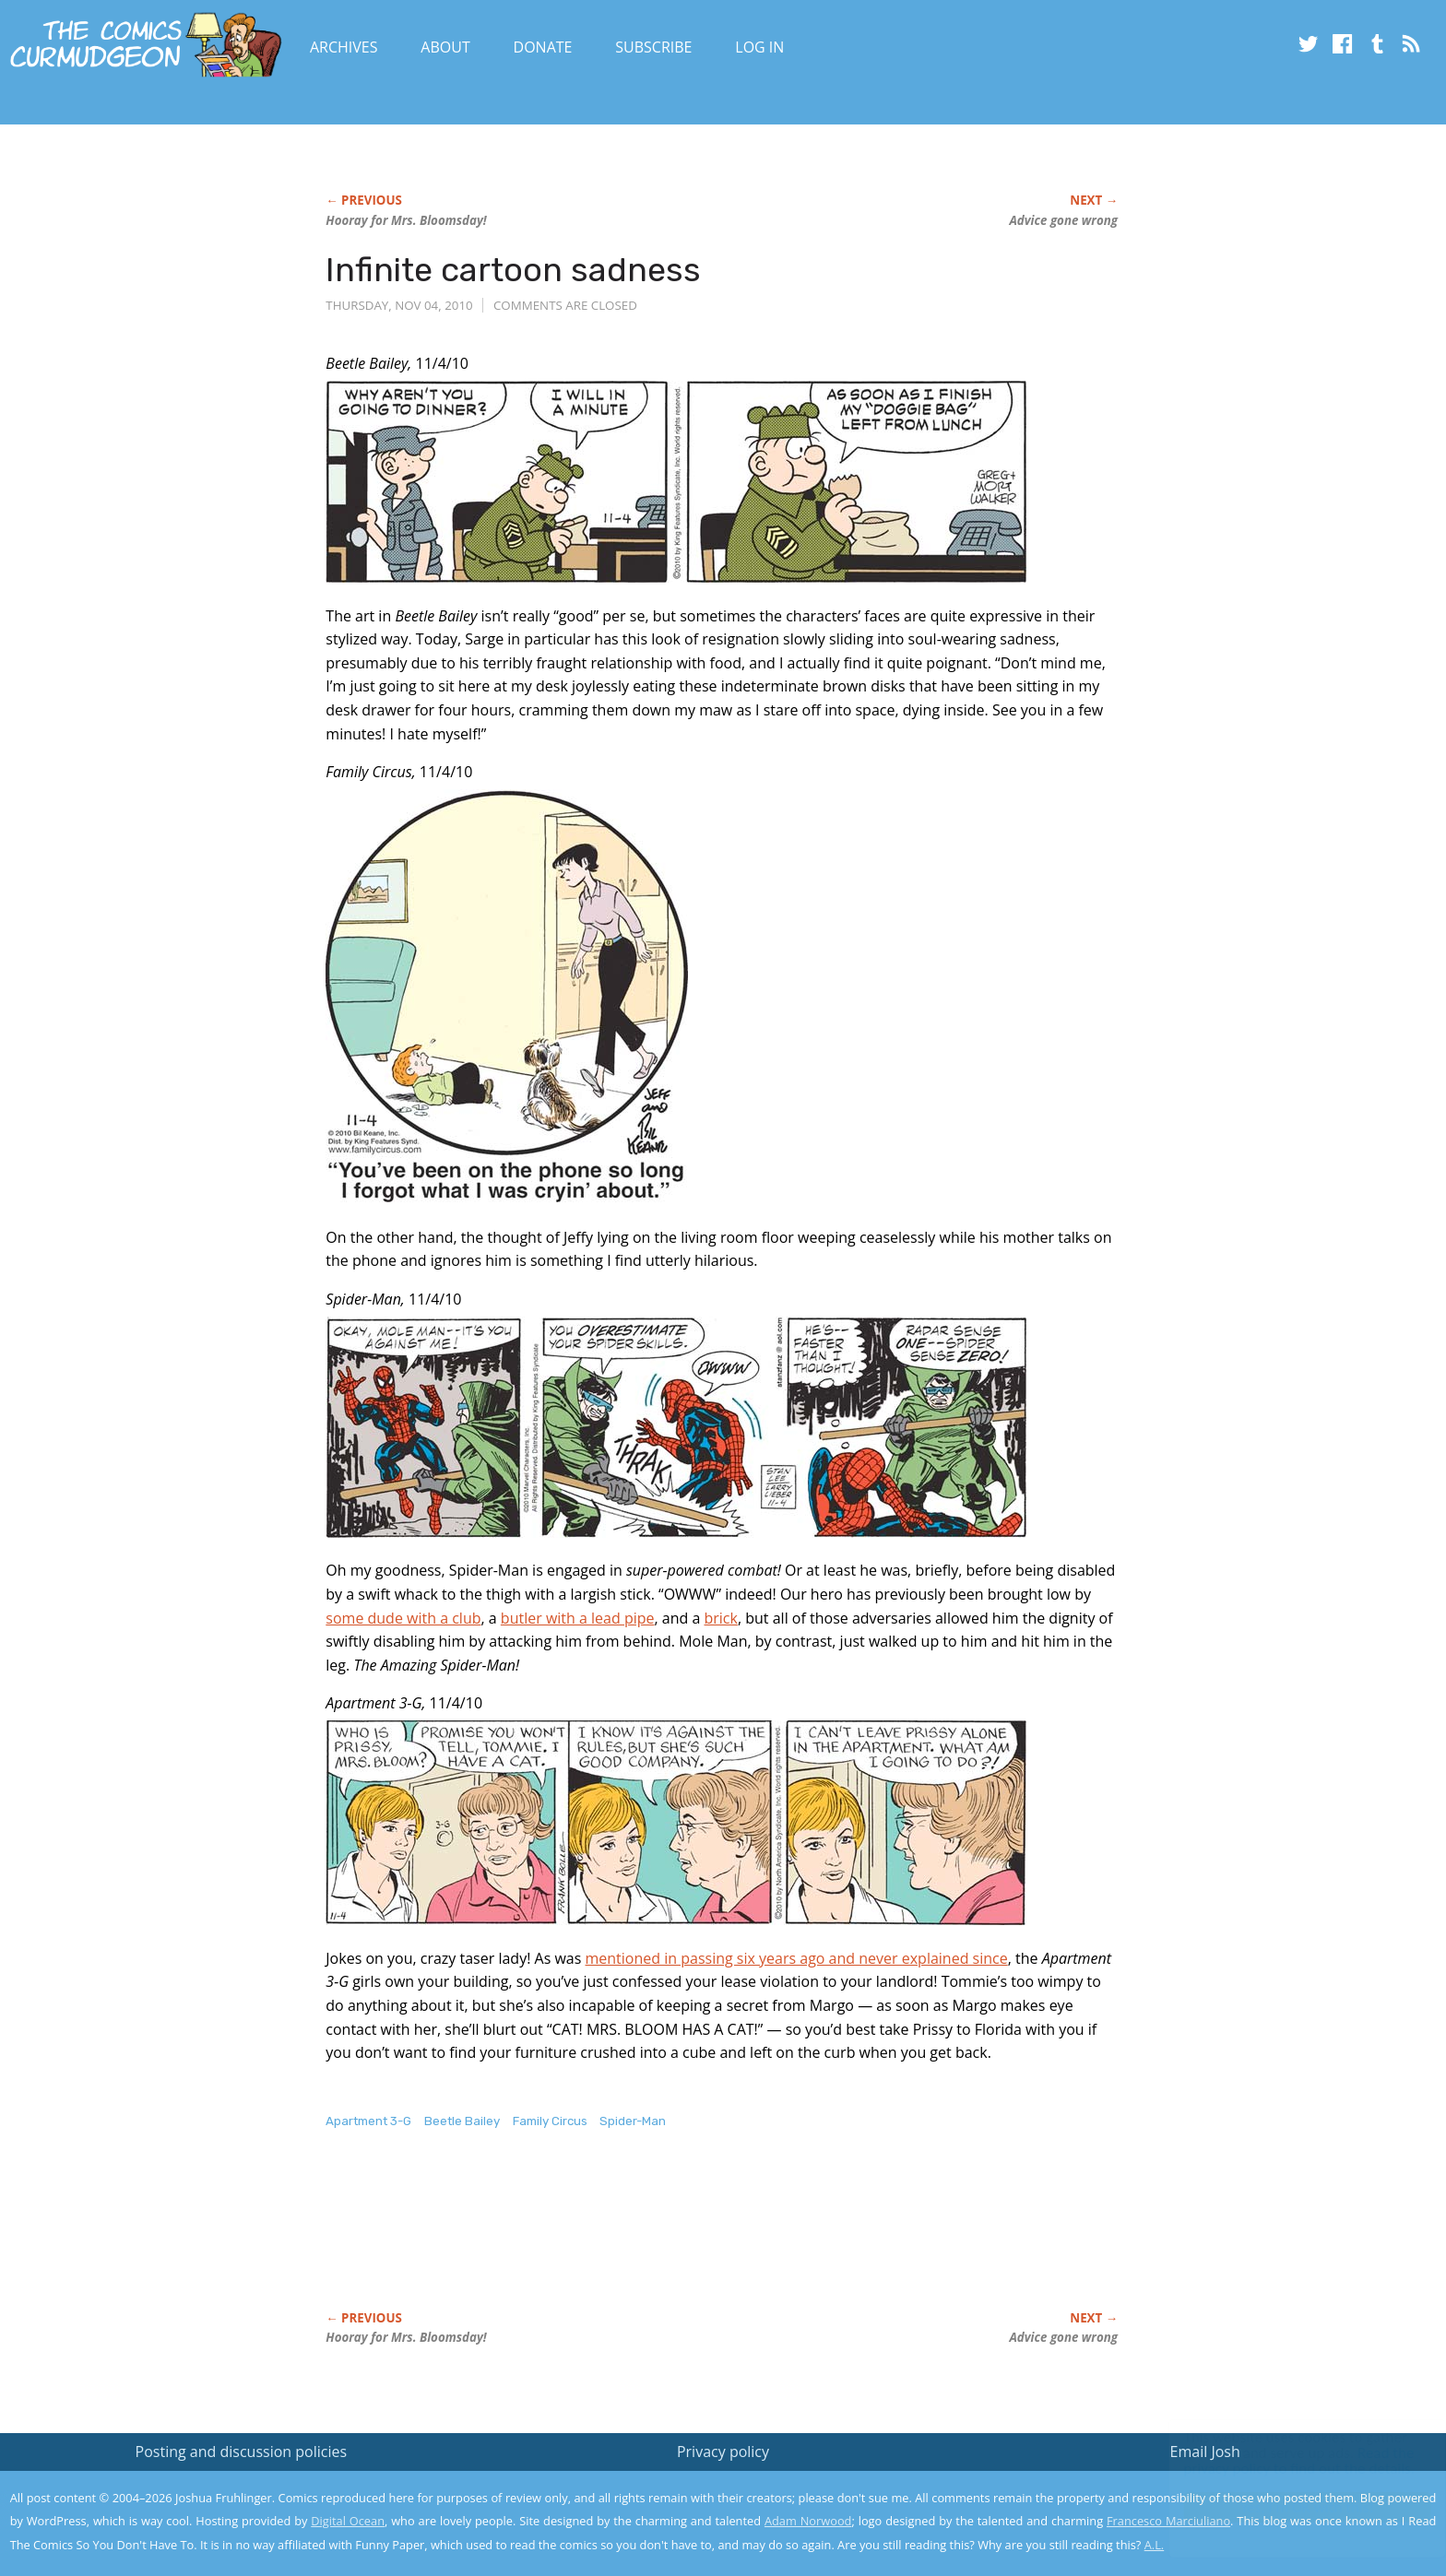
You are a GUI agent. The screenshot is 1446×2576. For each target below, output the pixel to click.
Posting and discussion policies (242, 2451)
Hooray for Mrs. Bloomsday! (406, 220)
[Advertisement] (661, 2239)
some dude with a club (403, 1618)
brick (721, 1618)
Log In (759, 47)
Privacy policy (723, 2451)
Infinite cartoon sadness (513, 270)
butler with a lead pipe (578, 1618)
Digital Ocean (348, 2520)
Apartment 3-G (368, 2121)
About (445, 47)
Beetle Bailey (462, 2121)
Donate (543, 47)
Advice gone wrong (1063, 220)
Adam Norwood (807, 2520)
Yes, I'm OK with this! (1290, 2507)
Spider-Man (632, 2121)
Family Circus (550, 2121)
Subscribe (653, 47)
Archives (344, 47)
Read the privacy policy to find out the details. (1281, 2460)
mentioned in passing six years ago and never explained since (797, 1958)
